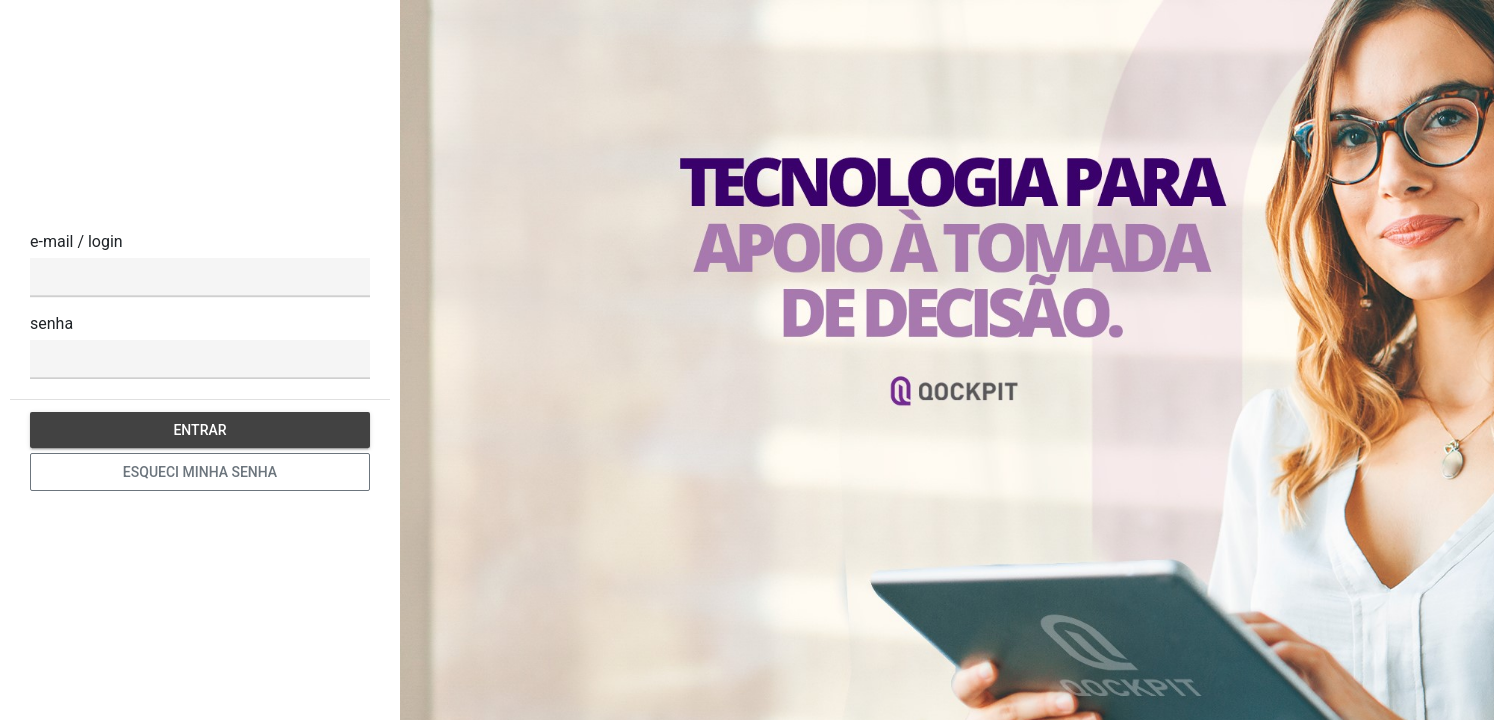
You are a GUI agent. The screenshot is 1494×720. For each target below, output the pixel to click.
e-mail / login (76, 242)
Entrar (199, 430)
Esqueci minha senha (200, 472)
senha (51, 324)
